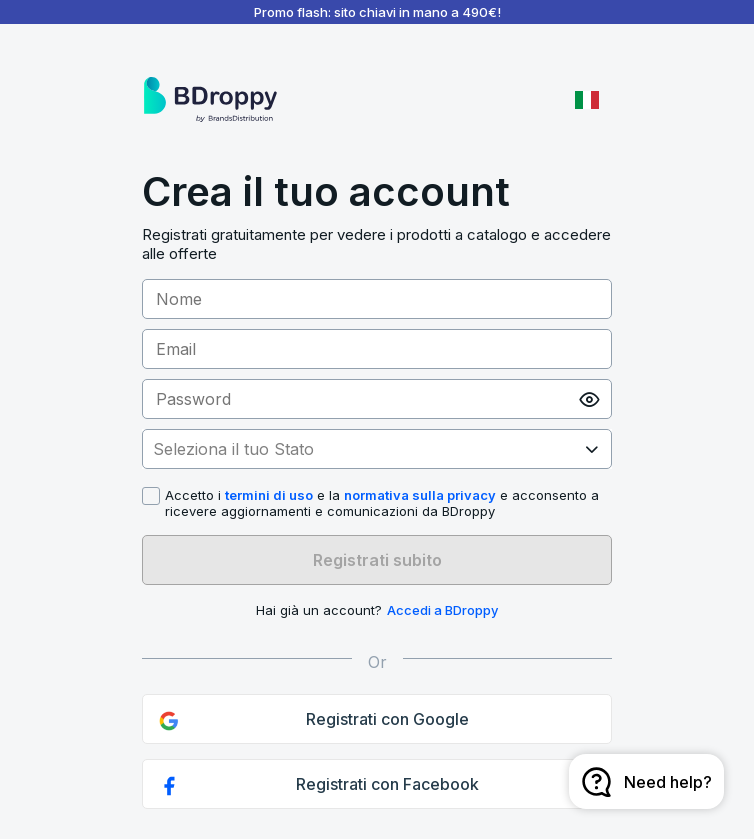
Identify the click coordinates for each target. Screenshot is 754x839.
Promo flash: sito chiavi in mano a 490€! (377, 12)
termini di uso (269, 495)
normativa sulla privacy (420, 495)
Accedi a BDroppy (442, 610)
